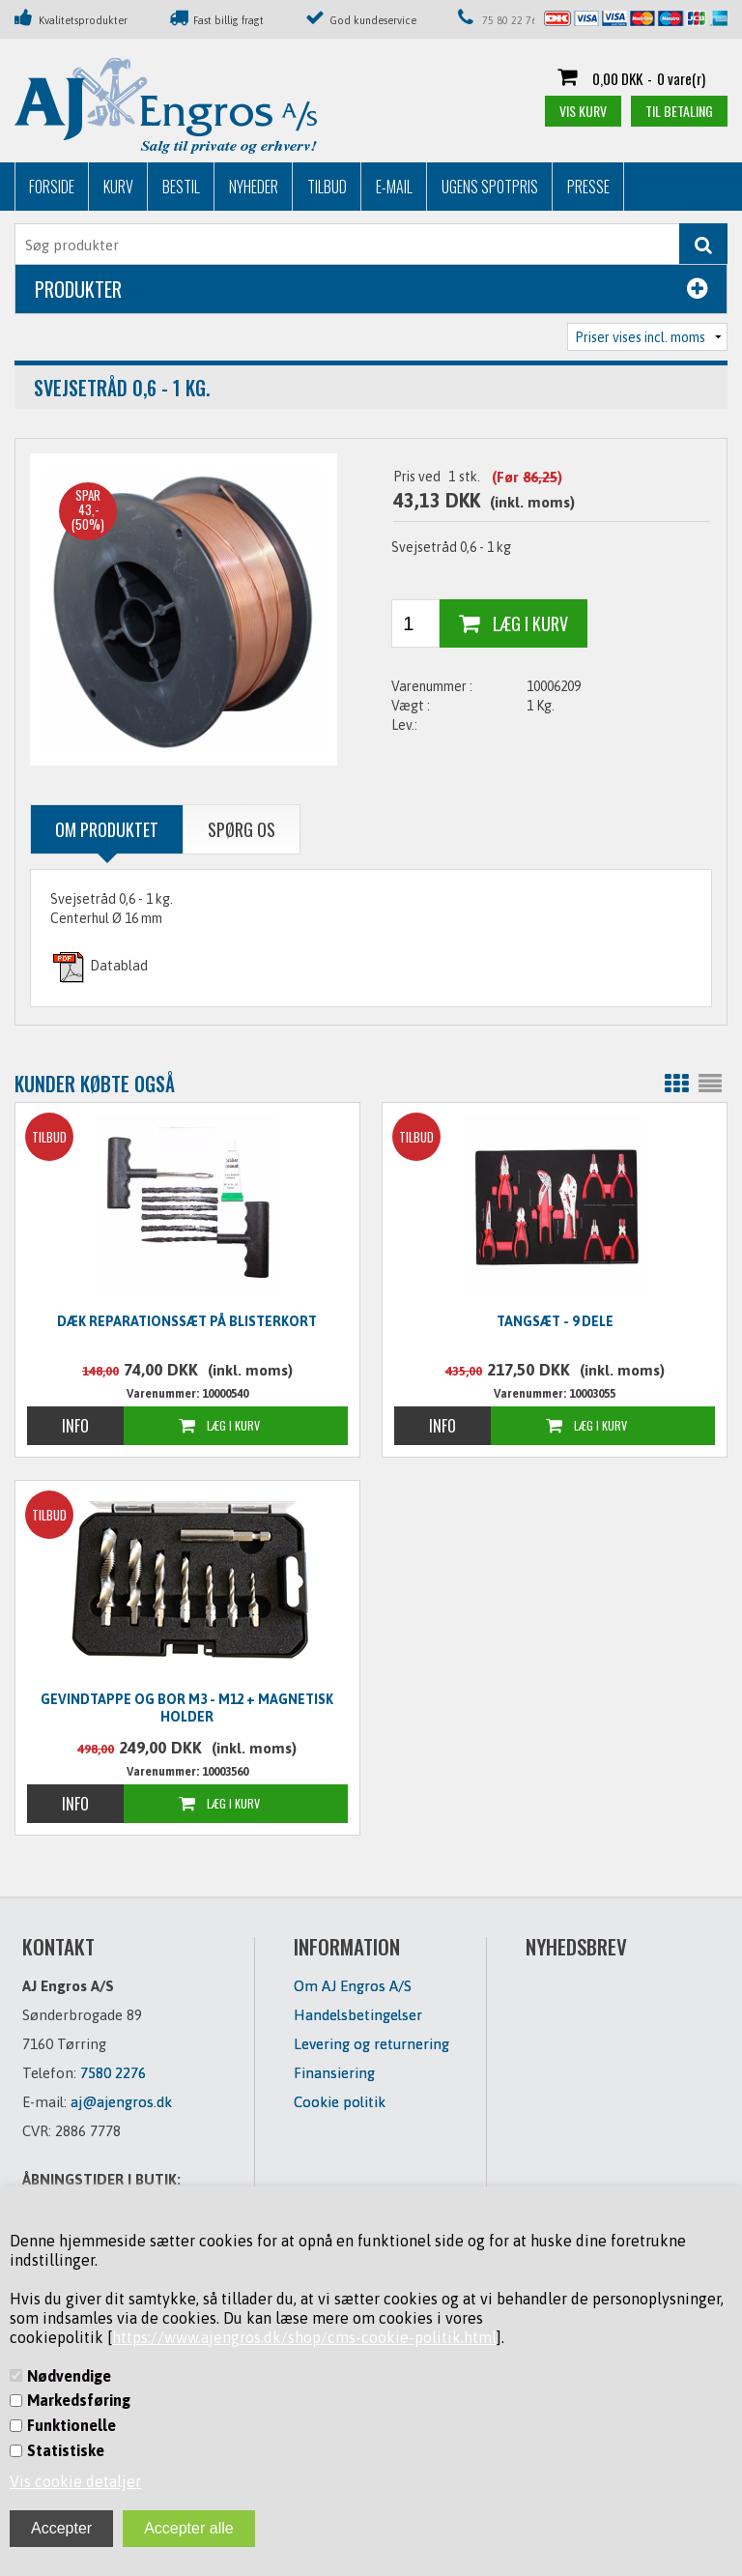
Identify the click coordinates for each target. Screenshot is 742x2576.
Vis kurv (583, 111)
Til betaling (679, 111)
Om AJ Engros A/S (353, 1986)
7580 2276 (113, 2073)
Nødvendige (69, 2376)
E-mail (394, 186)
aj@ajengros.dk (121, 2102)
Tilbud (327, 186)
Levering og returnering (371, 2044)
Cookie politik (339, 2102)
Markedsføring (78, 2400)
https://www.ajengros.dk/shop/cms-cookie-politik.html (304, 2337)
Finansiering (334, 2073)
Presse (588, 186)
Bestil (181, 186)
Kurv (118, 186)
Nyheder (253, 186)
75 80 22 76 (509, 20)
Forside (51, 186)
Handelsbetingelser (358, 2015)
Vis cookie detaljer (75, 2481)
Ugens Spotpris (490, 186)
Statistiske (65, 2450)
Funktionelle (71, 2425)
